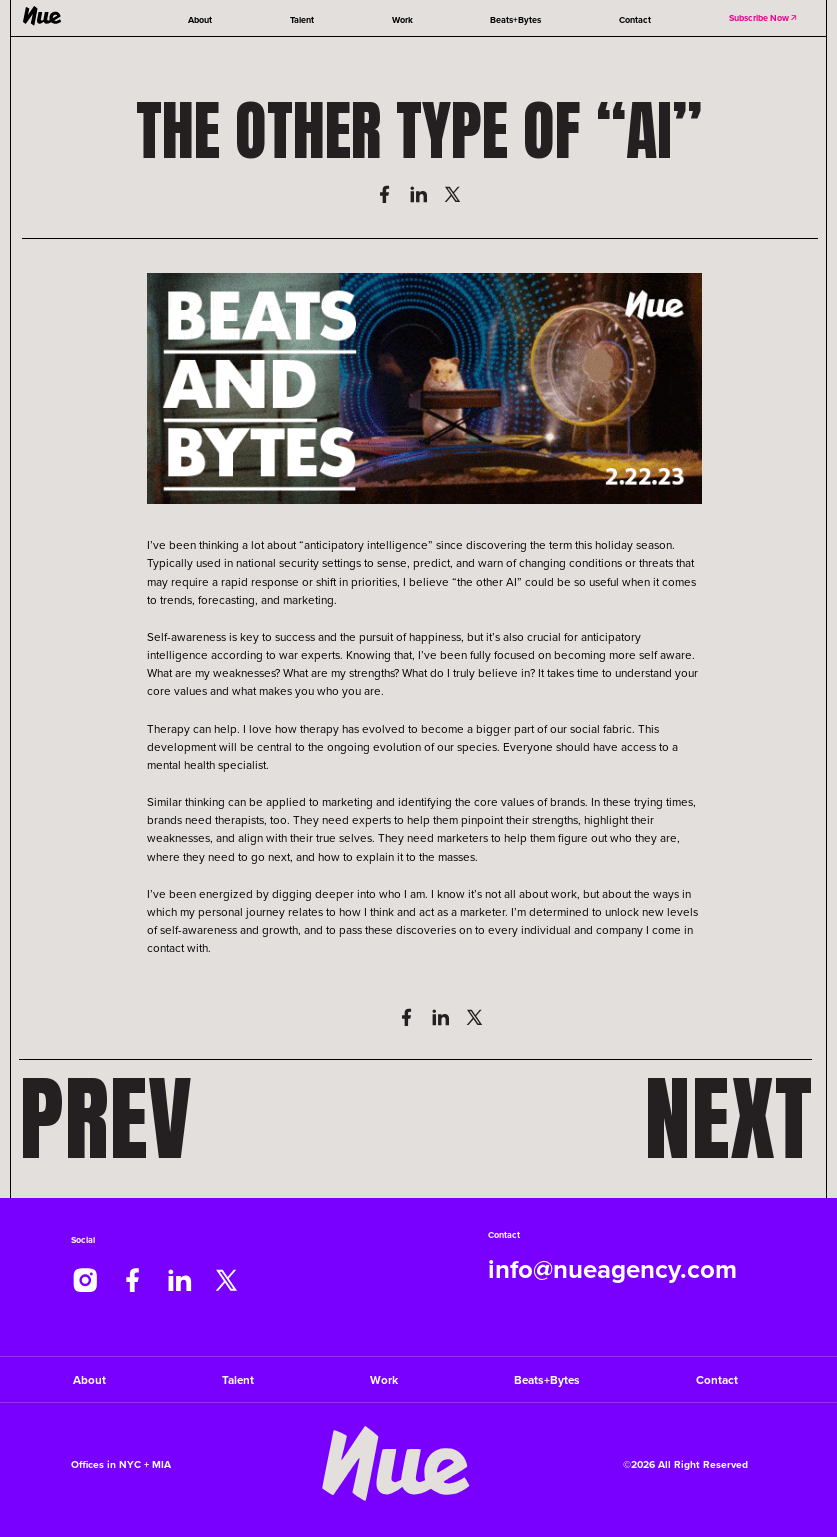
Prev (105, 1118)
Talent (302, 19)
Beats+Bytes (515, 19)
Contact (635, 19)
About (200, 19)
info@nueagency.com (612, 1270)
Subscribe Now (764, 17)
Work (402, 19)
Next (728, 1118)
